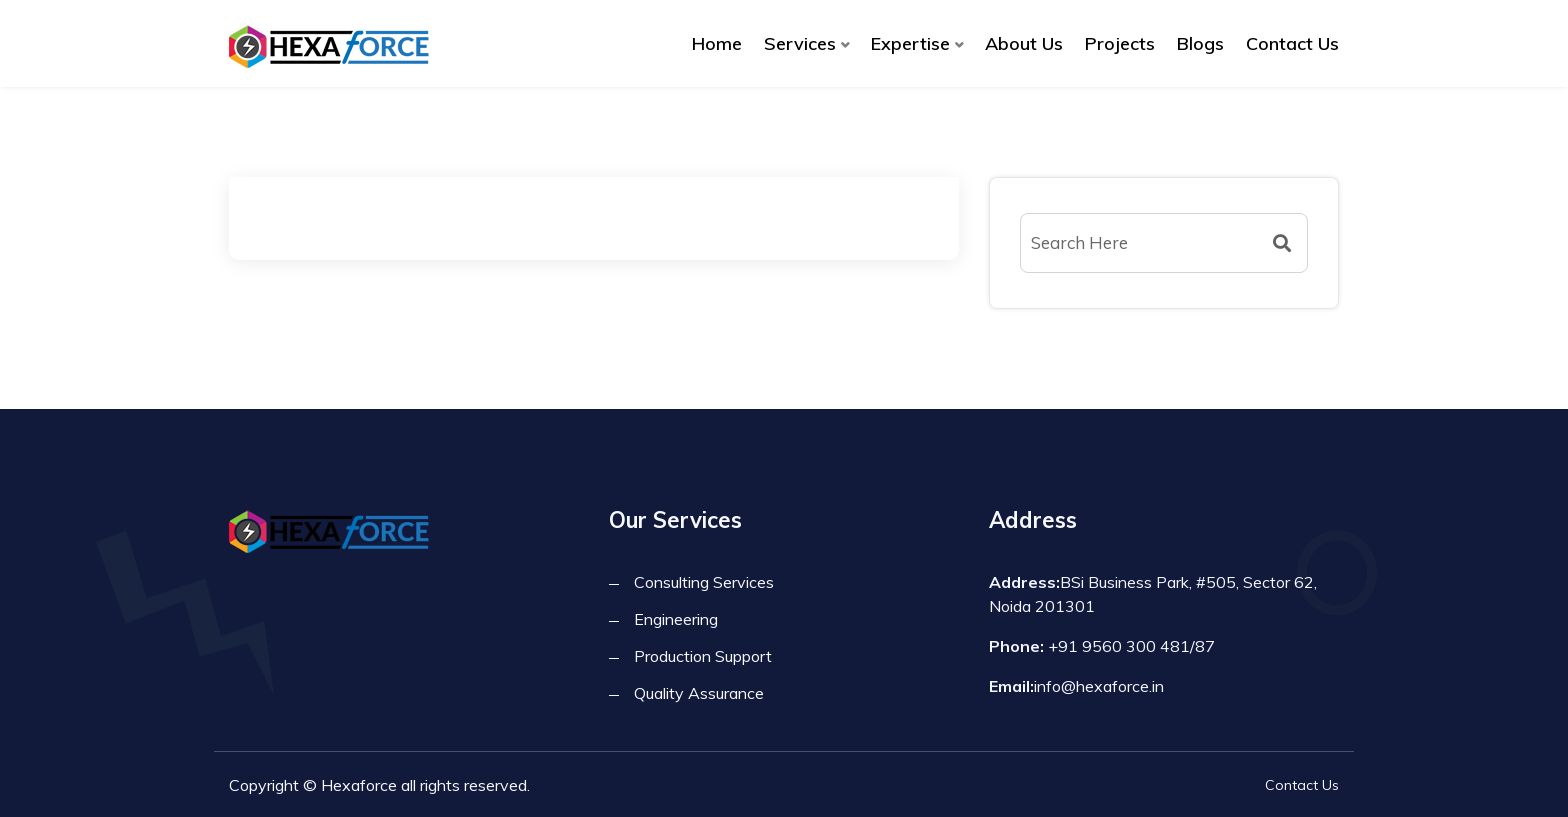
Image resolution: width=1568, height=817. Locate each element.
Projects (1120, 43)
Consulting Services (704, 582)
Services (800, 43)
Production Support (703, 656)
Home (717, 43)
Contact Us (1292, 43)
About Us (1024, 43)
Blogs (1200, 43)
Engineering (676, 619)
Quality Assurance (699, 693)
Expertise (910, 43)
